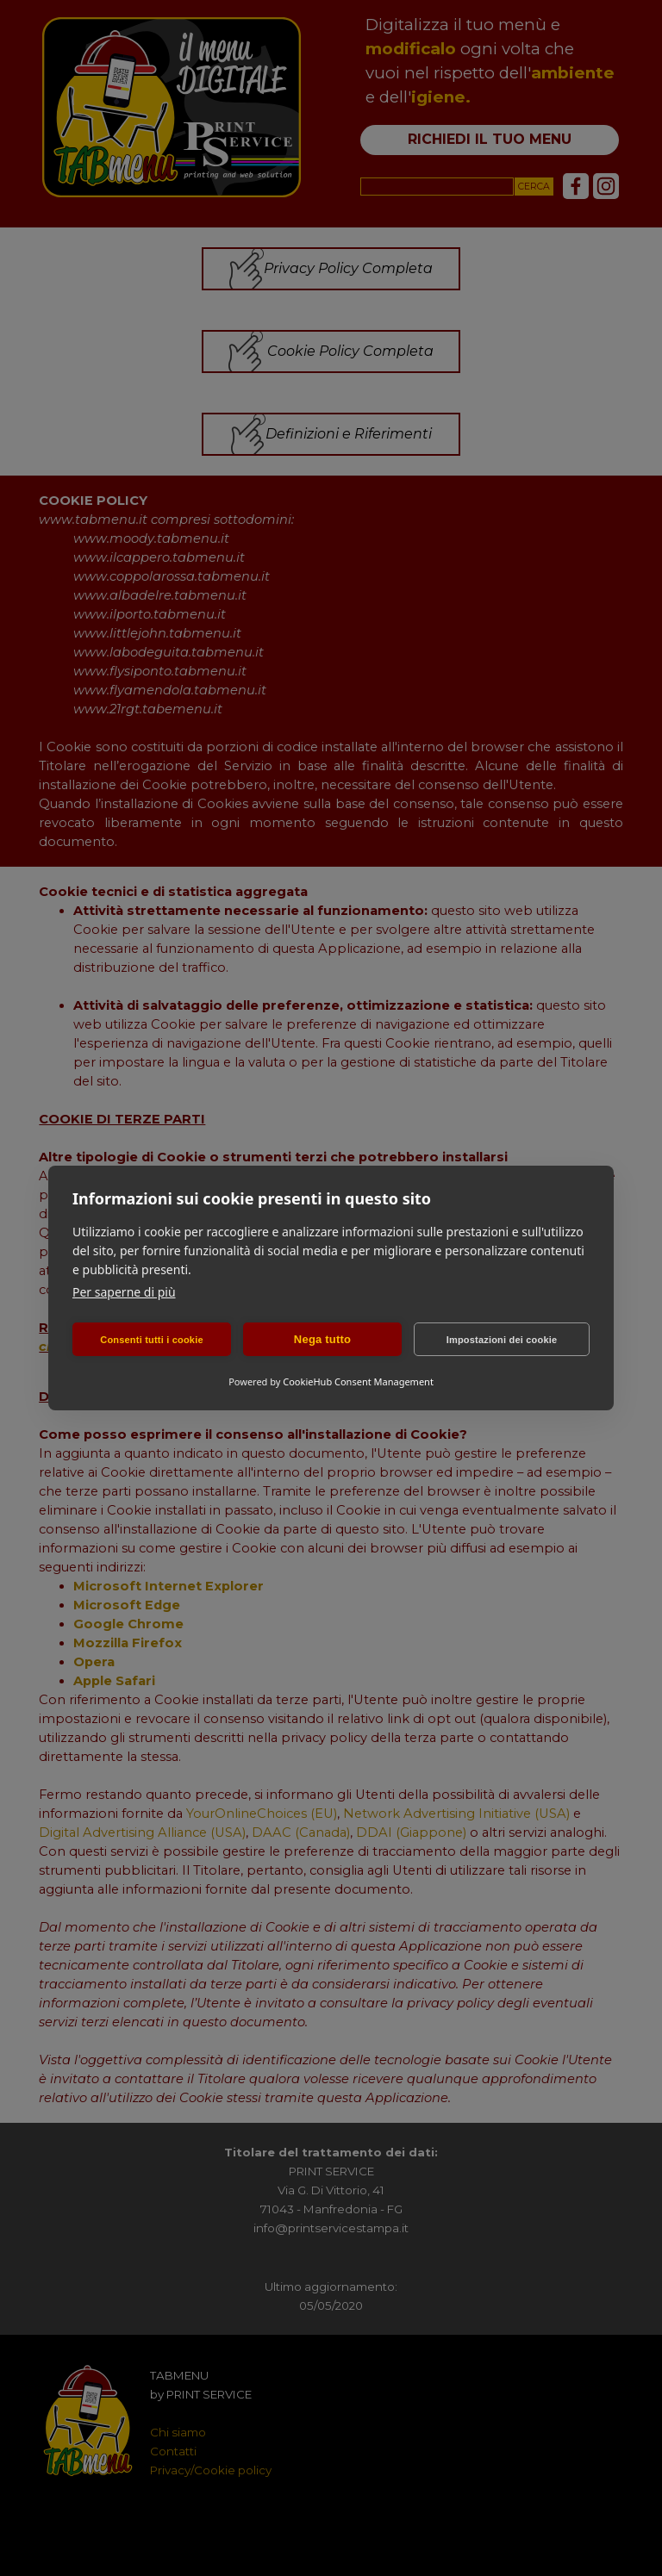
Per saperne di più (124, 1292)
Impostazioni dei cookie (502, 1340)
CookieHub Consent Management (358, 1381)
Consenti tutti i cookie (151, 1340)
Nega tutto (322, 1339)
